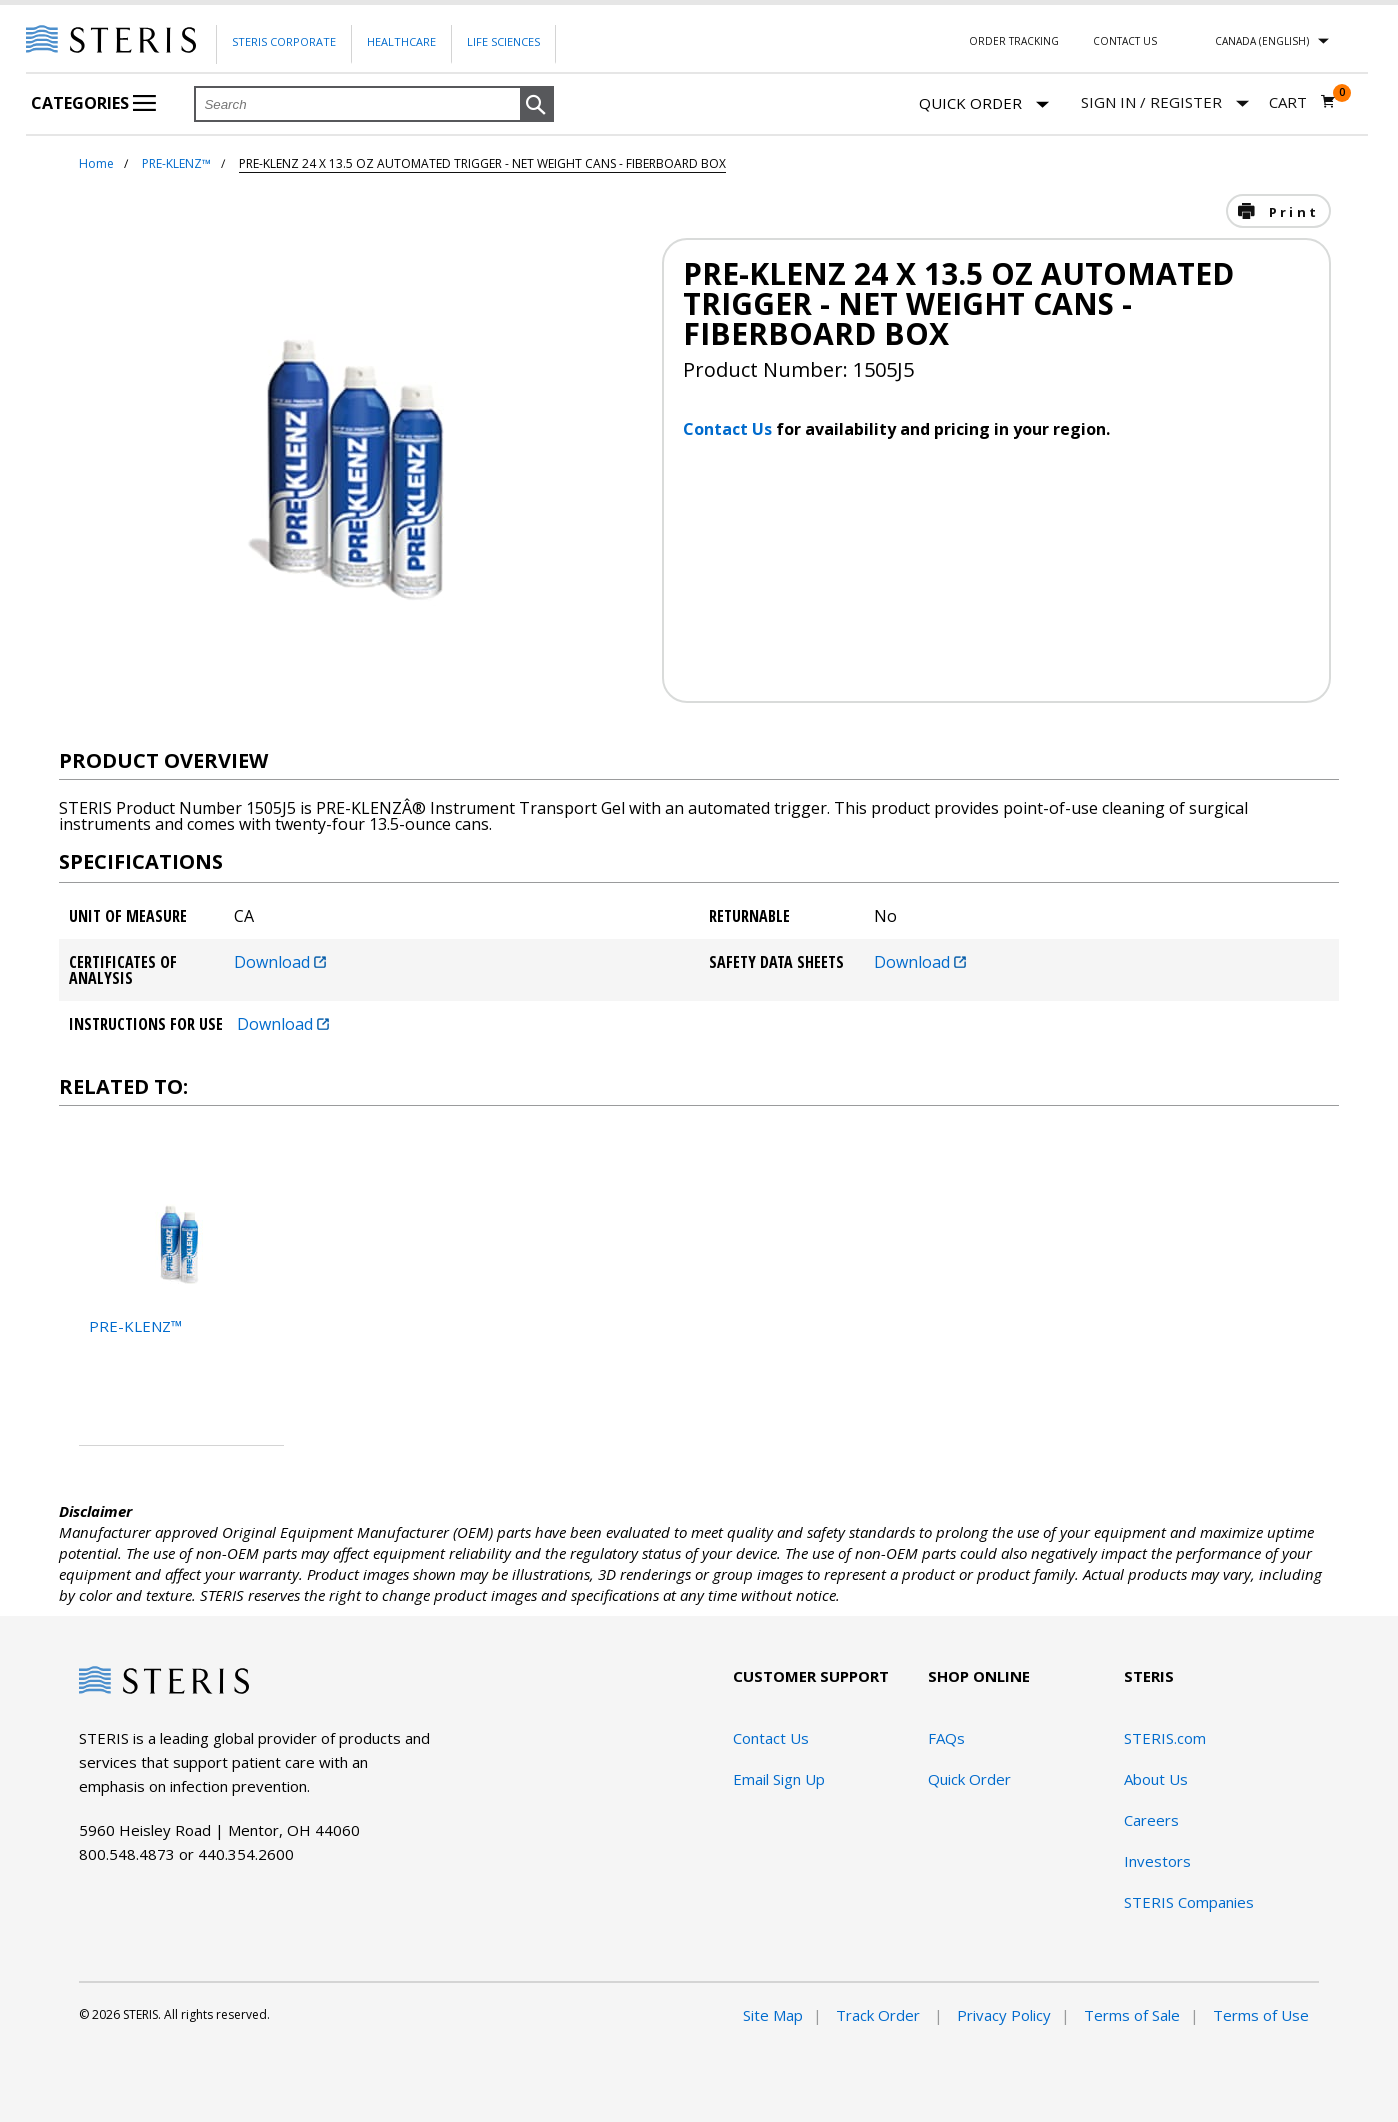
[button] (537, 105)
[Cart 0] (1302, 102)
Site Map (773, 2015)
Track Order (880, 2015)
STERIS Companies (1189, 1902)
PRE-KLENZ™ (176, 163)
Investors (1157, 1861)
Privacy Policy (1004, 2015)
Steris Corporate (284, 41)
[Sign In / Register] (1165, 102)
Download (280, 962)
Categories (93, 103)
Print (1291, 212)
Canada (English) (1262, 41)
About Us (1156, 1779)
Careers (1151, 1820)
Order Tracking (1014, 41)
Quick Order (984, 104)
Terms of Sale (1132, 2015)
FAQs (946, 1738)
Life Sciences (503, 41)
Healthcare (401, 41)
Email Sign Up (779, 1779)
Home (96, 163)
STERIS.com (1165, 1738)
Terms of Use (1261, 2015)
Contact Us (1125, 41)
